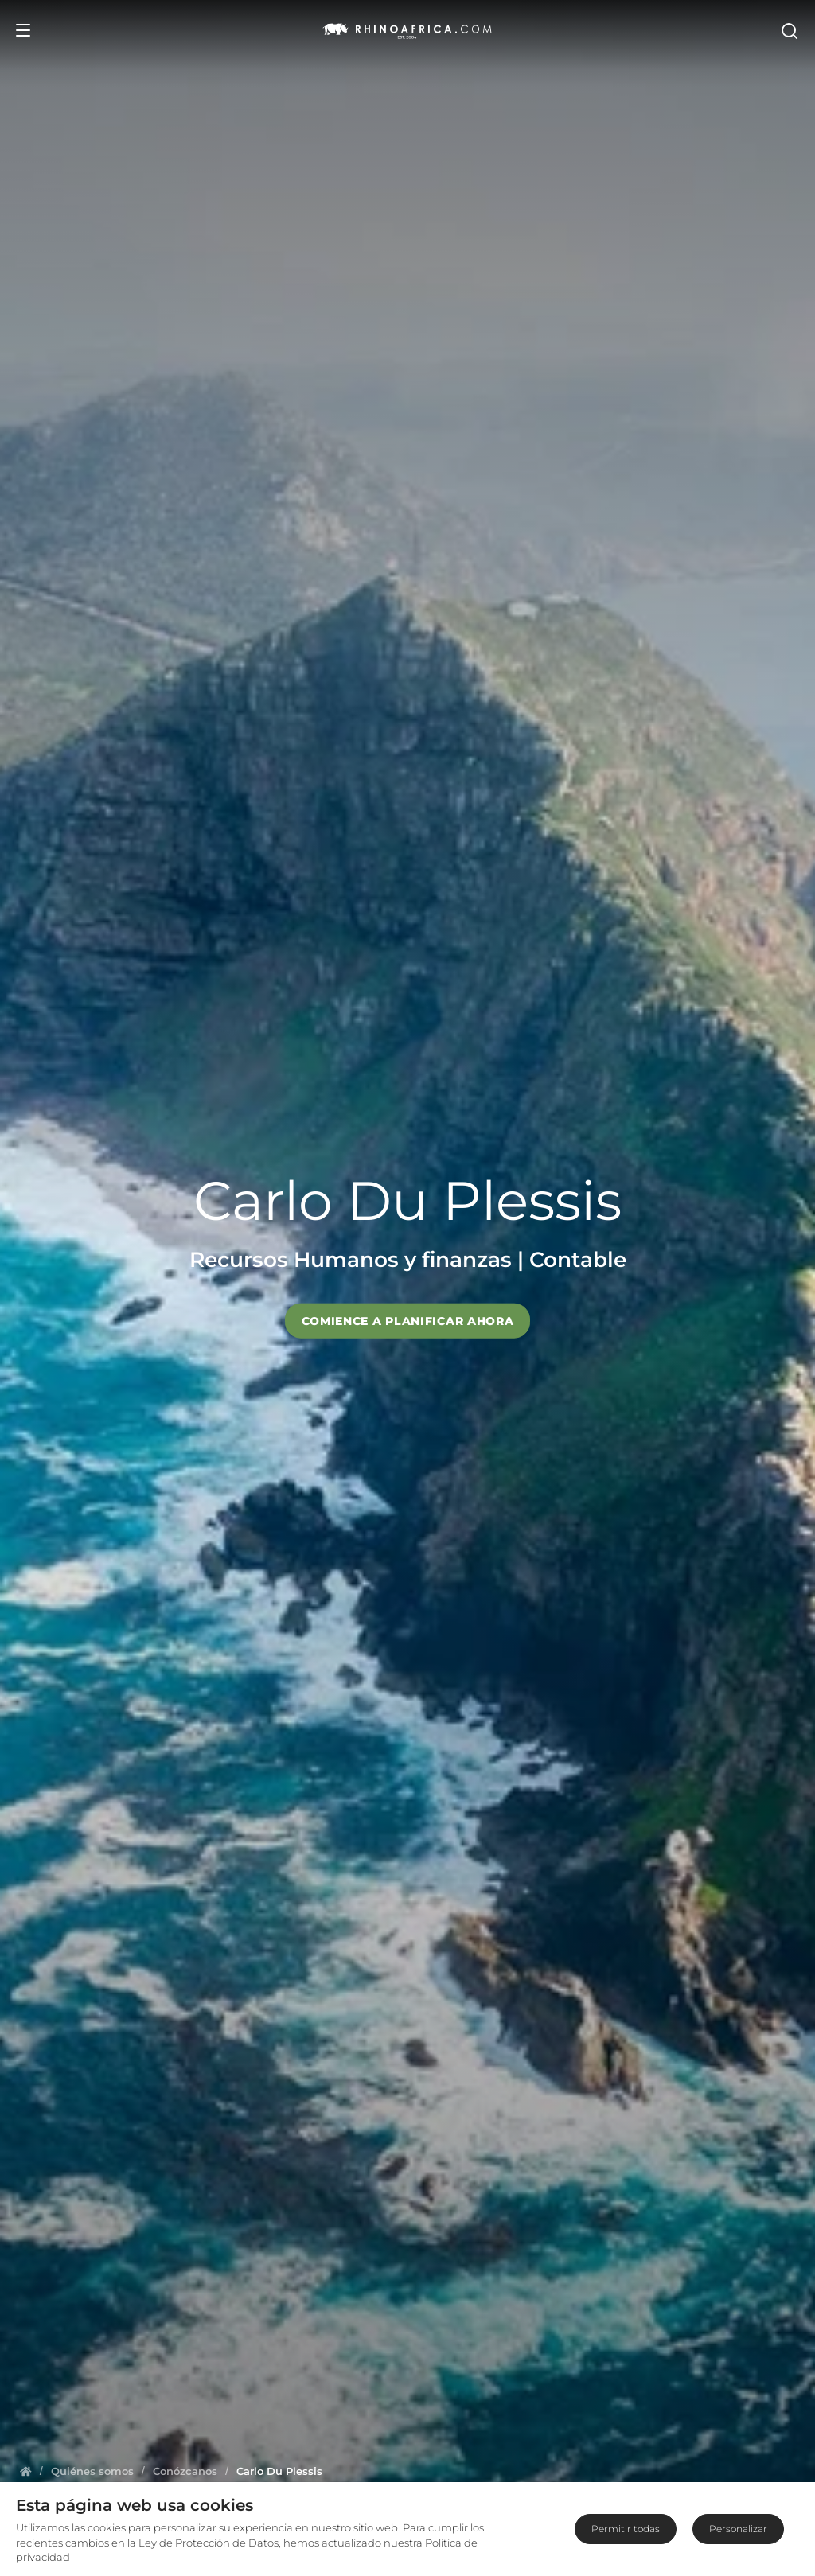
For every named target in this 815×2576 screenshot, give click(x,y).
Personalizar (738, 2529)
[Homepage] (26, 2471)
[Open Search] (789, 30)
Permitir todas (625, 2529)
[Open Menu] (23, 30)
